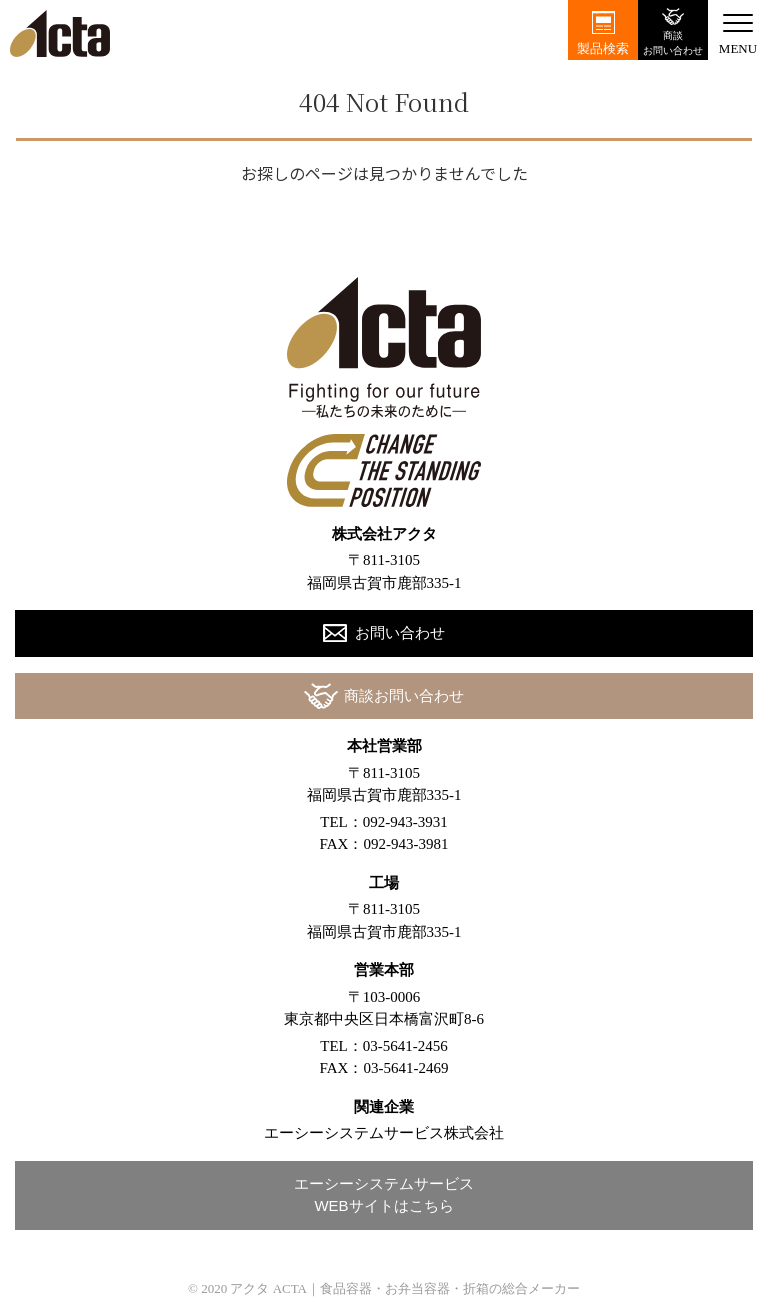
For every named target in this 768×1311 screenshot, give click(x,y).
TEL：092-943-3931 (383, 822)
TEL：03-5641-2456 (383, 1046)
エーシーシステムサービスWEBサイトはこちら (384, 1195)
